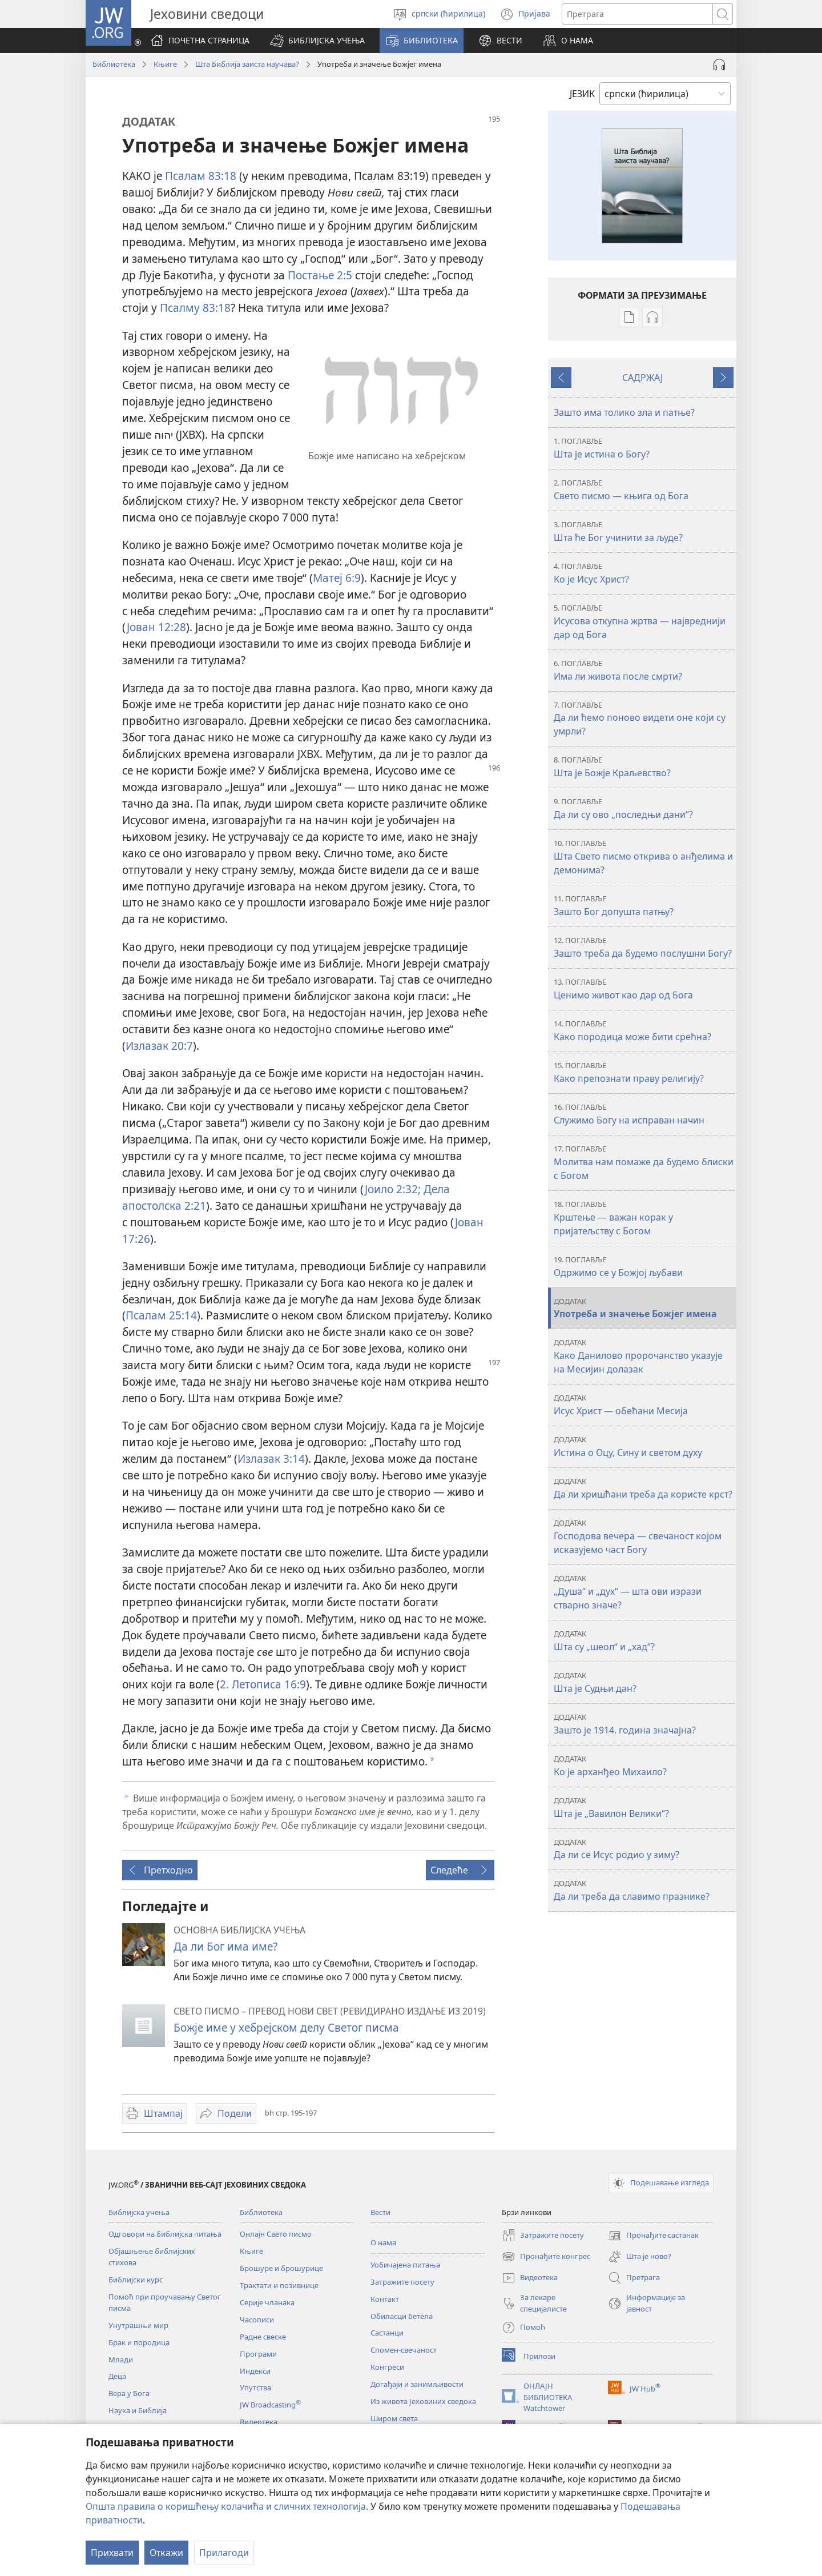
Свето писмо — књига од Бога (644, 490)
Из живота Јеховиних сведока (423, 2401)
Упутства (255, 2387)
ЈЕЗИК (582, 93)
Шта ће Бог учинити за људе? (644, 531)
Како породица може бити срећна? (644, 1030)
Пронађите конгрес (546, 2257)
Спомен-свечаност (403, 2350)
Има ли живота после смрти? (644, 670)
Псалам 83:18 (200, 175)
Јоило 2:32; (393, 1189)
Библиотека (113, 64)
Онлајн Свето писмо (276, 2234)
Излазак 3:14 (271, 1458)
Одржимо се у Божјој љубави (644, 1266)
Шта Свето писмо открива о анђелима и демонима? (644, 857)
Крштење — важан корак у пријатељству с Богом (644, 1218)
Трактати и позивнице (279, 2285)
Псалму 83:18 (195, 307)
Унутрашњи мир (138, 2325)
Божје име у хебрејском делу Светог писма (286, 2027)
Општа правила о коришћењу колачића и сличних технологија (226, 2506)
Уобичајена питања (405, 2265)
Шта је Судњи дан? (644, 1682)
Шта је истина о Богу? (644, 448)
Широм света (394, 2418)
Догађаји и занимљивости (417, 2384)
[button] (317, 40)
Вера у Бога (129, 2393)
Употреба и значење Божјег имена (644, 1308)
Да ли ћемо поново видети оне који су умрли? (644, 719)
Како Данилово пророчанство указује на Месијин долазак (644, 1356)
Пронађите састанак (653, 2235)
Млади (120, 2359)
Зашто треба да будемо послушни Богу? (644, 947)
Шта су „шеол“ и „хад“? (644, 1640)
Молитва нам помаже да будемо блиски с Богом (644, 1162)
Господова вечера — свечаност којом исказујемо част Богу (644, 1537)
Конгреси (387, 2367)
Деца (117, 2376)
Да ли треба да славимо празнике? (644, 1890)
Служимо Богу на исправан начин (644, 1114)
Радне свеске (263, 2337)
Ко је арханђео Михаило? (644, 1766)
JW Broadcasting (270, 2405)
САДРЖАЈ (642, 377)
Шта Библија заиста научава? (247, 64)
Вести (380, 2212)
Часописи (257, 2319)
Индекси (255, 2371)
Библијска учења (139, 2212)
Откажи (166, 2552)
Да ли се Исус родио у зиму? (644, 1849)
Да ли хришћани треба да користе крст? (644, 1488)
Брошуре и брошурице (281, 2268)
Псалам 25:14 (161, 1315)
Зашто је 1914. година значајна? (644, 1724)
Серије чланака (267, 2302)
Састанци (387, 2333)
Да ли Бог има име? (225, 1946)
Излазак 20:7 (159, 1045)
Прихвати (112, 2552)
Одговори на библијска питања (164, 2234)
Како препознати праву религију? (644, 1072)
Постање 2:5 (320, 275)
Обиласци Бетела (401, 2316)
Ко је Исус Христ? (644, 573)
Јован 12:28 (156, 627)
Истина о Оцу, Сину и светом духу (644, 1446)
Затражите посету (402, 2282)
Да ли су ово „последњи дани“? (644, 808)
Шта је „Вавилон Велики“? (644, 1807)
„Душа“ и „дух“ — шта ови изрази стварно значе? (644, 1592)
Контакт (384, 2299)
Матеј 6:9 (337, 577)
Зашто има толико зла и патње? (624, 412)
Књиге (165, 64)
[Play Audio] (719, 64)
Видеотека (258, 2422)
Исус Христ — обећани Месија (644, 1405)
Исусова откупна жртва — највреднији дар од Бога (644, 622)
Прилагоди (224, 2552)
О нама (383, 2242)
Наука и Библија (137, 2410)
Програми (258, 2354)
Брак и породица (139, 2342)
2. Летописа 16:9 (263, 1684)
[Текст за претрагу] (637, 14)
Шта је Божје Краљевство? (644, 767)
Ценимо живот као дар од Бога (644, 989)
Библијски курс (135, 2279)
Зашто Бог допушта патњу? (644, 905)
